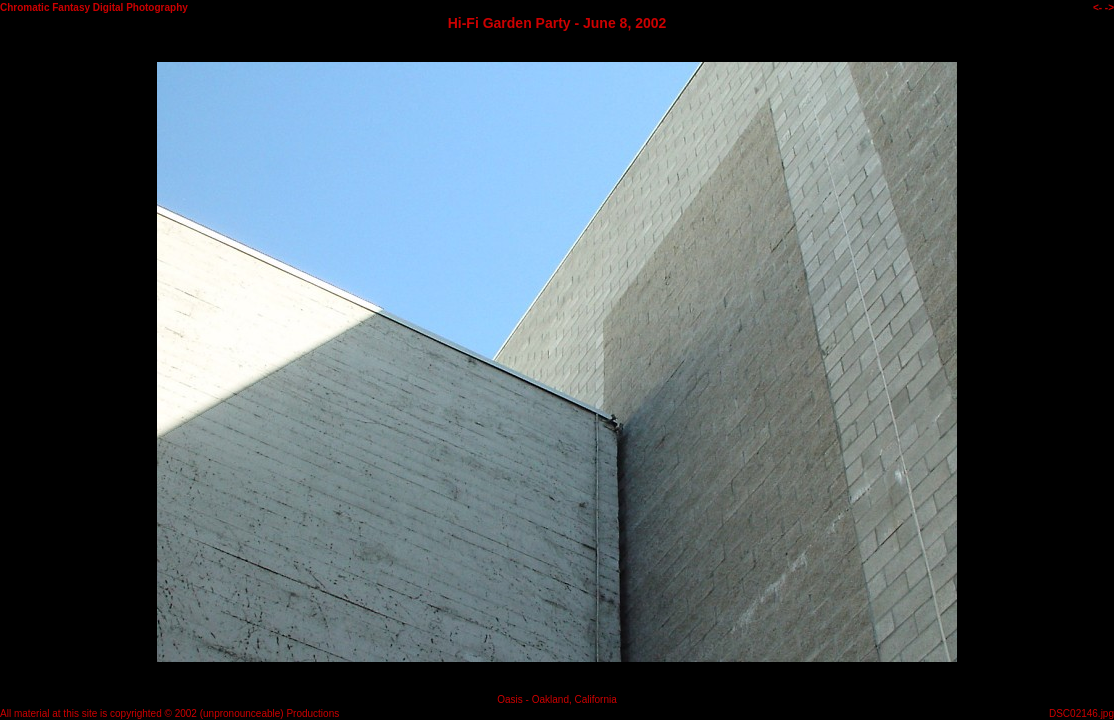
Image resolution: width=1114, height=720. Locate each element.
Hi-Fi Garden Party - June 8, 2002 (557, 23)
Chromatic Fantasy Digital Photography (94, 7)
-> (1109, 7)
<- (1097, 7)
